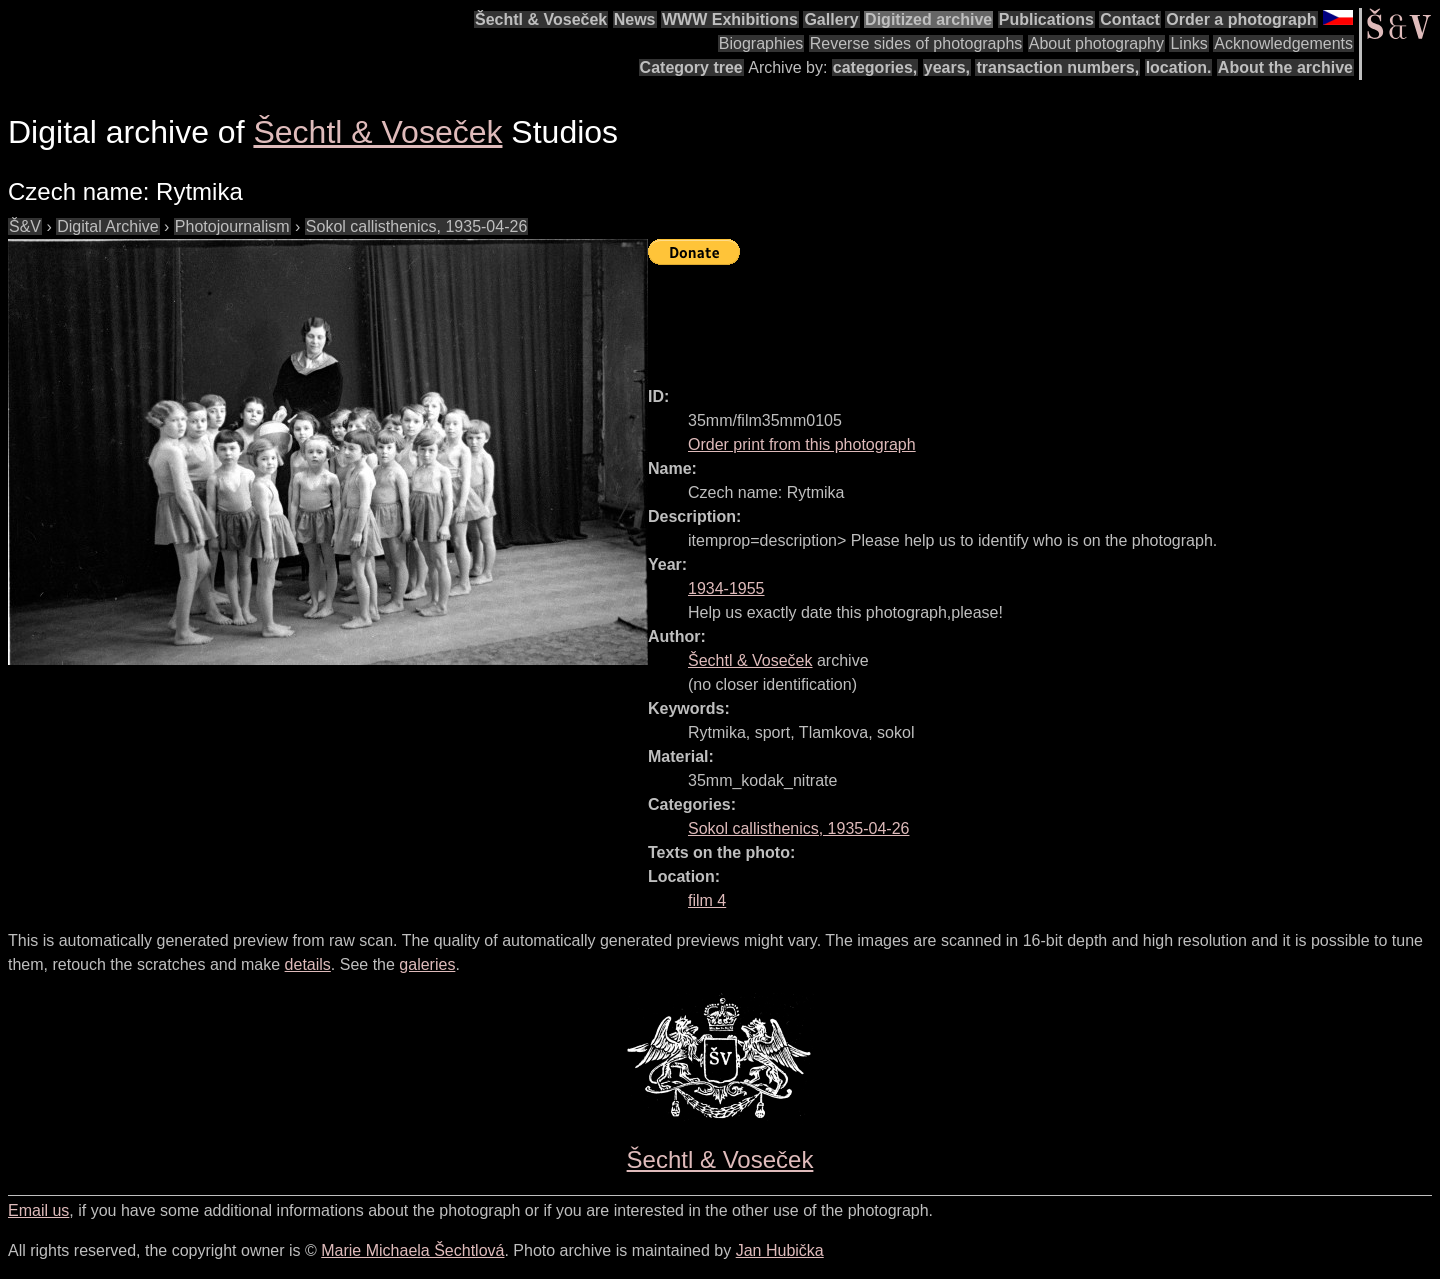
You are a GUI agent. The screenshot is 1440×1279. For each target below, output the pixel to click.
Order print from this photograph (802, 444)
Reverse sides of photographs (916, 43)
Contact (1130, 19)
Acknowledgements (1283, 43)
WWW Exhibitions (730, 19)
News (635, 19)
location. (1179, 67)
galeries (427, 964)
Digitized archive (928, 19)
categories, (875, 67)
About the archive (1285, 67)
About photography (1096, 43)
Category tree (691, 67)
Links (1188, 43)
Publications (1046, 19)
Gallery (831, 19)
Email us (38, 1210)
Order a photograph (1241, 19)
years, (947, 67)
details (308, 964)
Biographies (761, 43)
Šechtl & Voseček (541, 19)
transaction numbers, (1057, 67)
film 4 (707, 900)
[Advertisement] (1012, 317)
